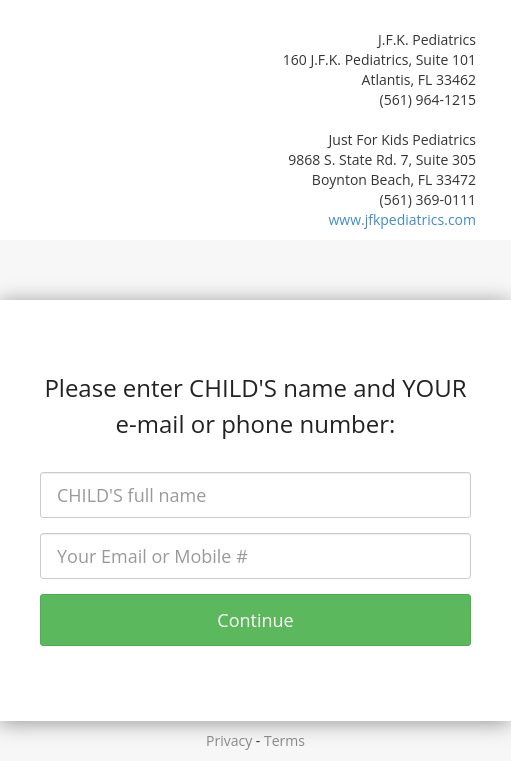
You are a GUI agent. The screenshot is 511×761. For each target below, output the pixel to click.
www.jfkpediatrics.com (402, 219)
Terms (284, 740)
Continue (255, 620)
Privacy (229, 740)
